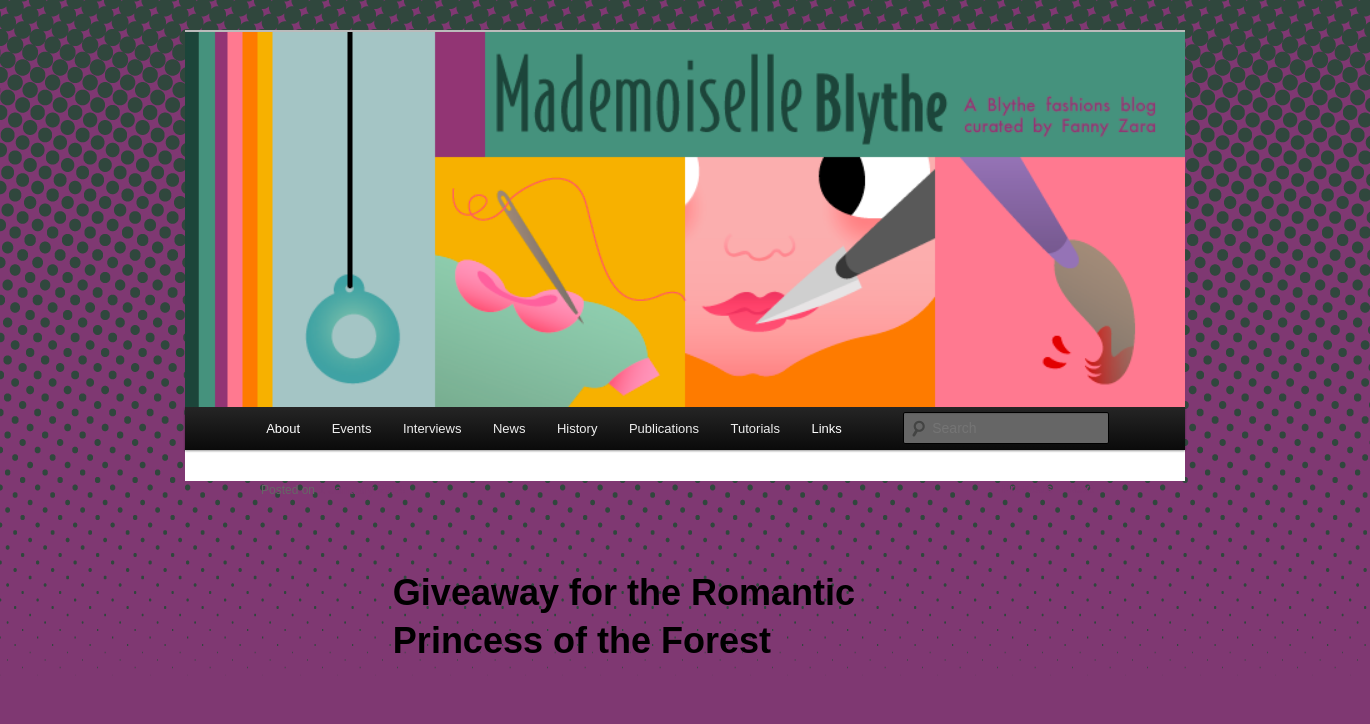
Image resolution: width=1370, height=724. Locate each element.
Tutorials (755, 428)
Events (352, 428)
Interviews (432, 428)
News (509, 428)
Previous (1020, 489)
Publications (664, 428)
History (577, 428)
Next (1088, 489)
